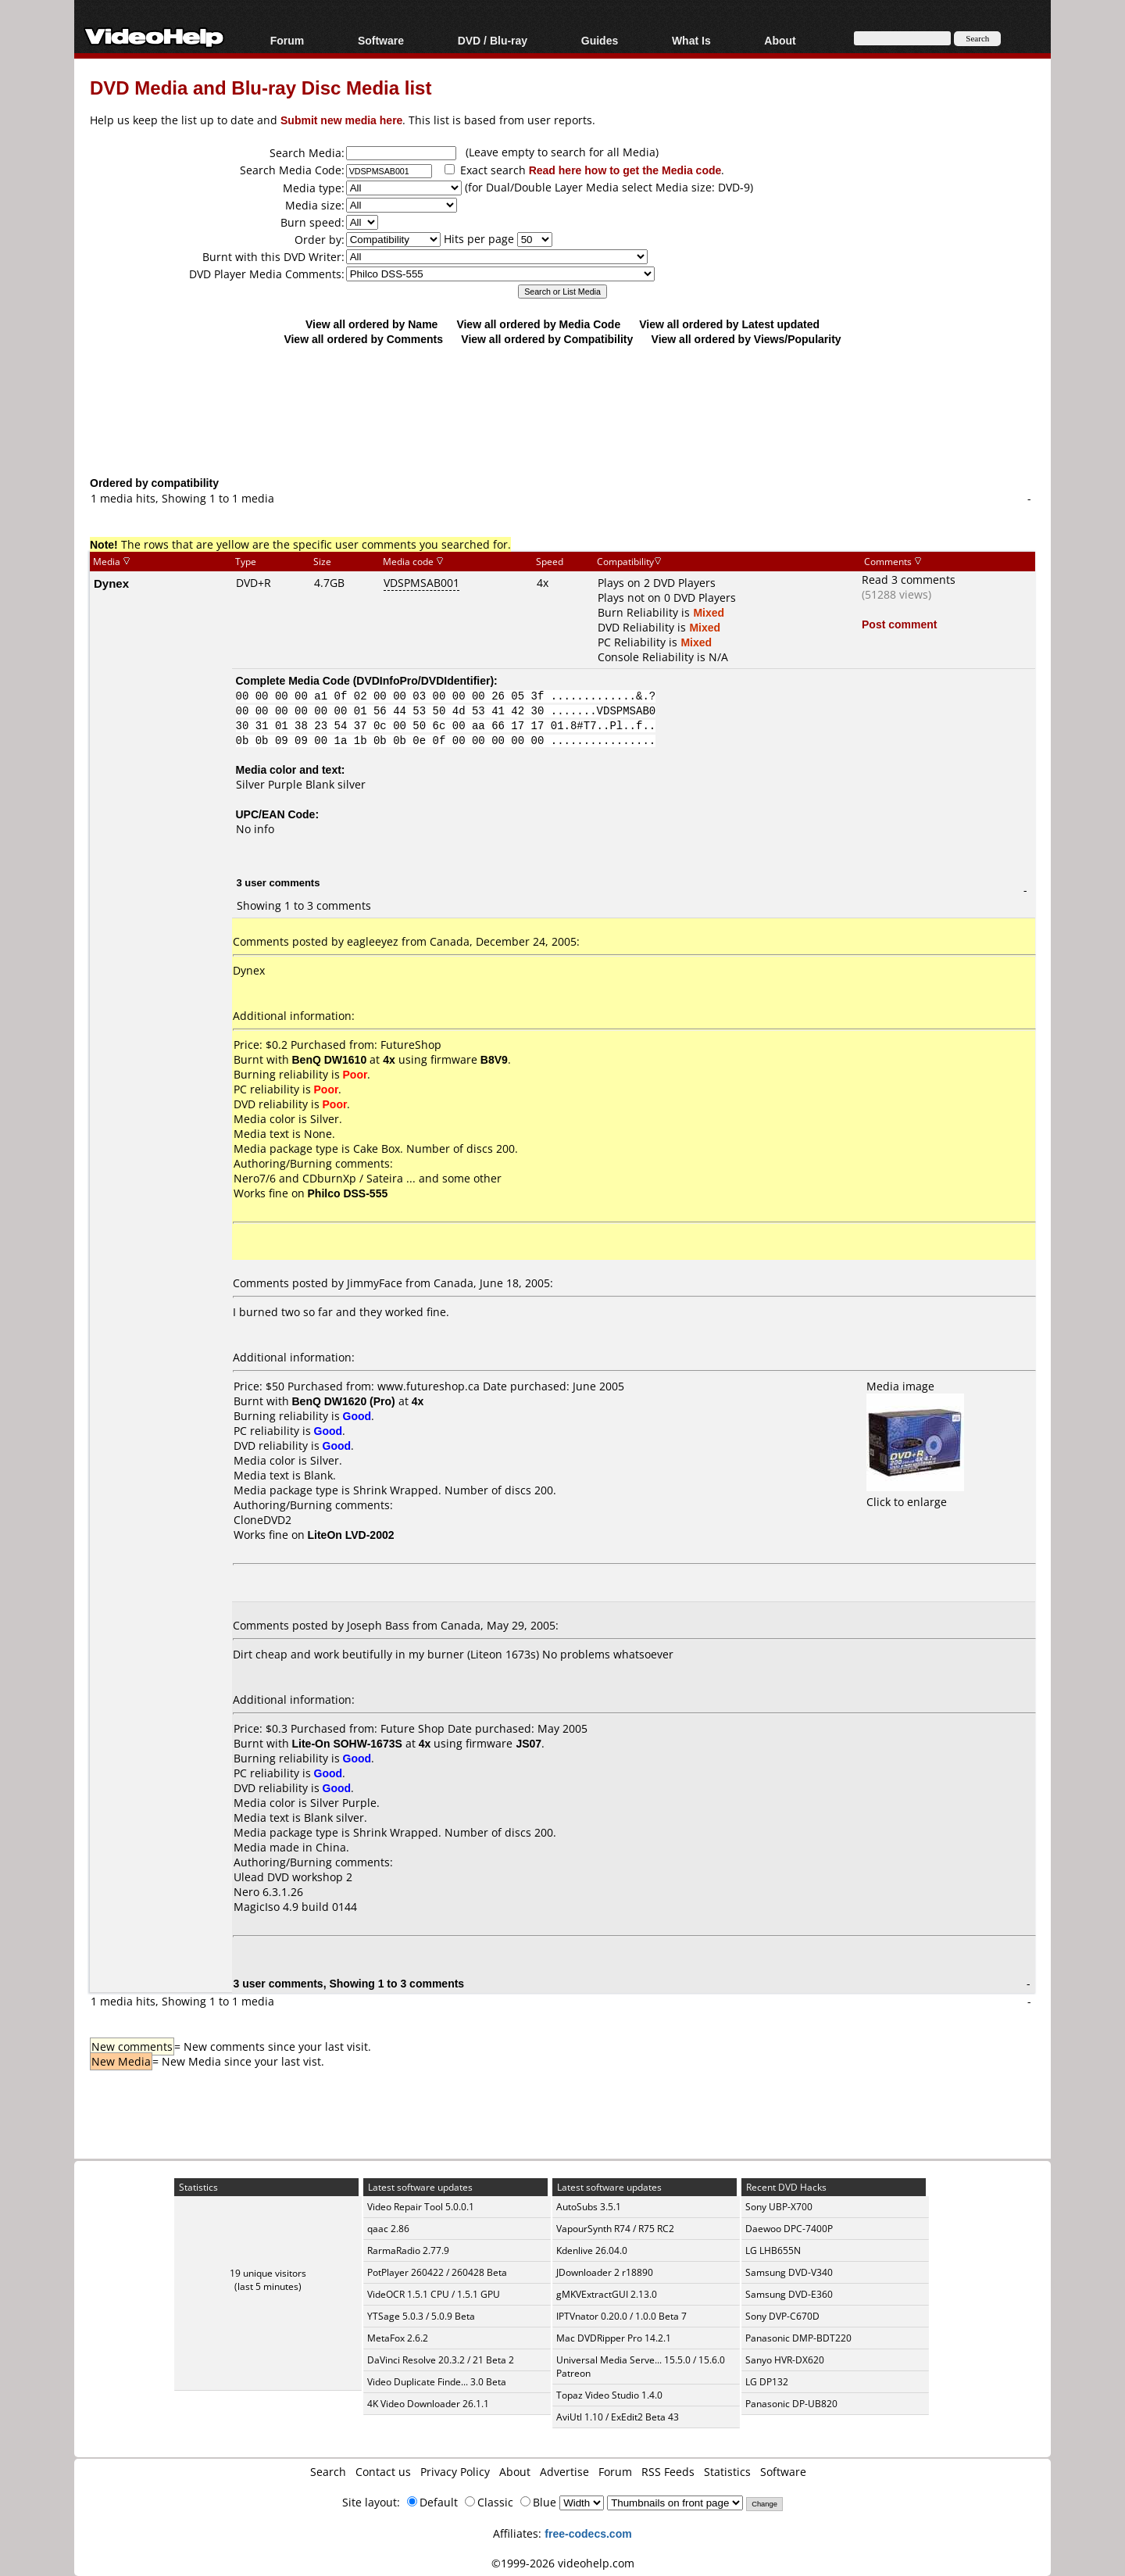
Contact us (383, 2471)
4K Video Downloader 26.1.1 (428, 2403)
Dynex (111, 583)
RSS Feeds (668, 2471)
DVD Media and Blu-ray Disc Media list (260, 87)
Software (381, 40)
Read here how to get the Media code (625, 170)
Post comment (899, 624)
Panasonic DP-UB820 (791, 2403)
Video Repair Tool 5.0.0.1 (420, 2206)
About (779, 40)
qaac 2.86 (388, 2228)
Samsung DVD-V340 (789, 2272)
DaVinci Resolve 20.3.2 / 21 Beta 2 (440, 2360)
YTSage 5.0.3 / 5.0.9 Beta (421, 2316)
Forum (287, 40)
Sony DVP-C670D (782, 2316)
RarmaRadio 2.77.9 (408, 2250)
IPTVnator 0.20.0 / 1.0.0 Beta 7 (621, 2316)
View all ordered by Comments (363, 338)
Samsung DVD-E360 (789, 2294)
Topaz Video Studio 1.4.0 (609, 2395)
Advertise (564, 2471)
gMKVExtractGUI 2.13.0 (606, 2294)
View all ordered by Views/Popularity (746, 338)
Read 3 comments (908, 579)
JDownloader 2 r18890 (604, 2272)
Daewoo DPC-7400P (789, 2228)
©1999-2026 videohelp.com (562, 2563)
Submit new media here (341, 120)
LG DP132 (766, 2381)
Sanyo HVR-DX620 (784, 2360)
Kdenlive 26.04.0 (591, 2250)
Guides (599, 40)
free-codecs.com (588, 2533)
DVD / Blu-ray (492, 40)
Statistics (727, 2471)
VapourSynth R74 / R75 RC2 (615, 2228)
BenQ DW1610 (329, 1059)
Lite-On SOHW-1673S (347, 1743)
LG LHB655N (773, 2250)
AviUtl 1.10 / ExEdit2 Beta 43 (617, 2417)
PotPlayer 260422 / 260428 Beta (437, 2272)
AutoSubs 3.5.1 (588, 2206)
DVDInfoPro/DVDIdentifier (423, 680)
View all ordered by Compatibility (547, 338)
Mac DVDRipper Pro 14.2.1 (613, 2338)
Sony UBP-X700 (778, 2206)
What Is (691, 40)
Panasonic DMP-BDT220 (798, 2338)
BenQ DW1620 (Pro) (343, 1401)
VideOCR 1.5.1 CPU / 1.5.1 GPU (433, 2294)
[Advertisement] (562, 410)
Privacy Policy (455, 2471)
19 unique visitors (268, 2273)
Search (328, 2471)
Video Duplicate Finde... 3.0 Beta (436, 2381)
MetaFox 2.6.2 (397, 2338)
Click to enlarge (915, 1494)
